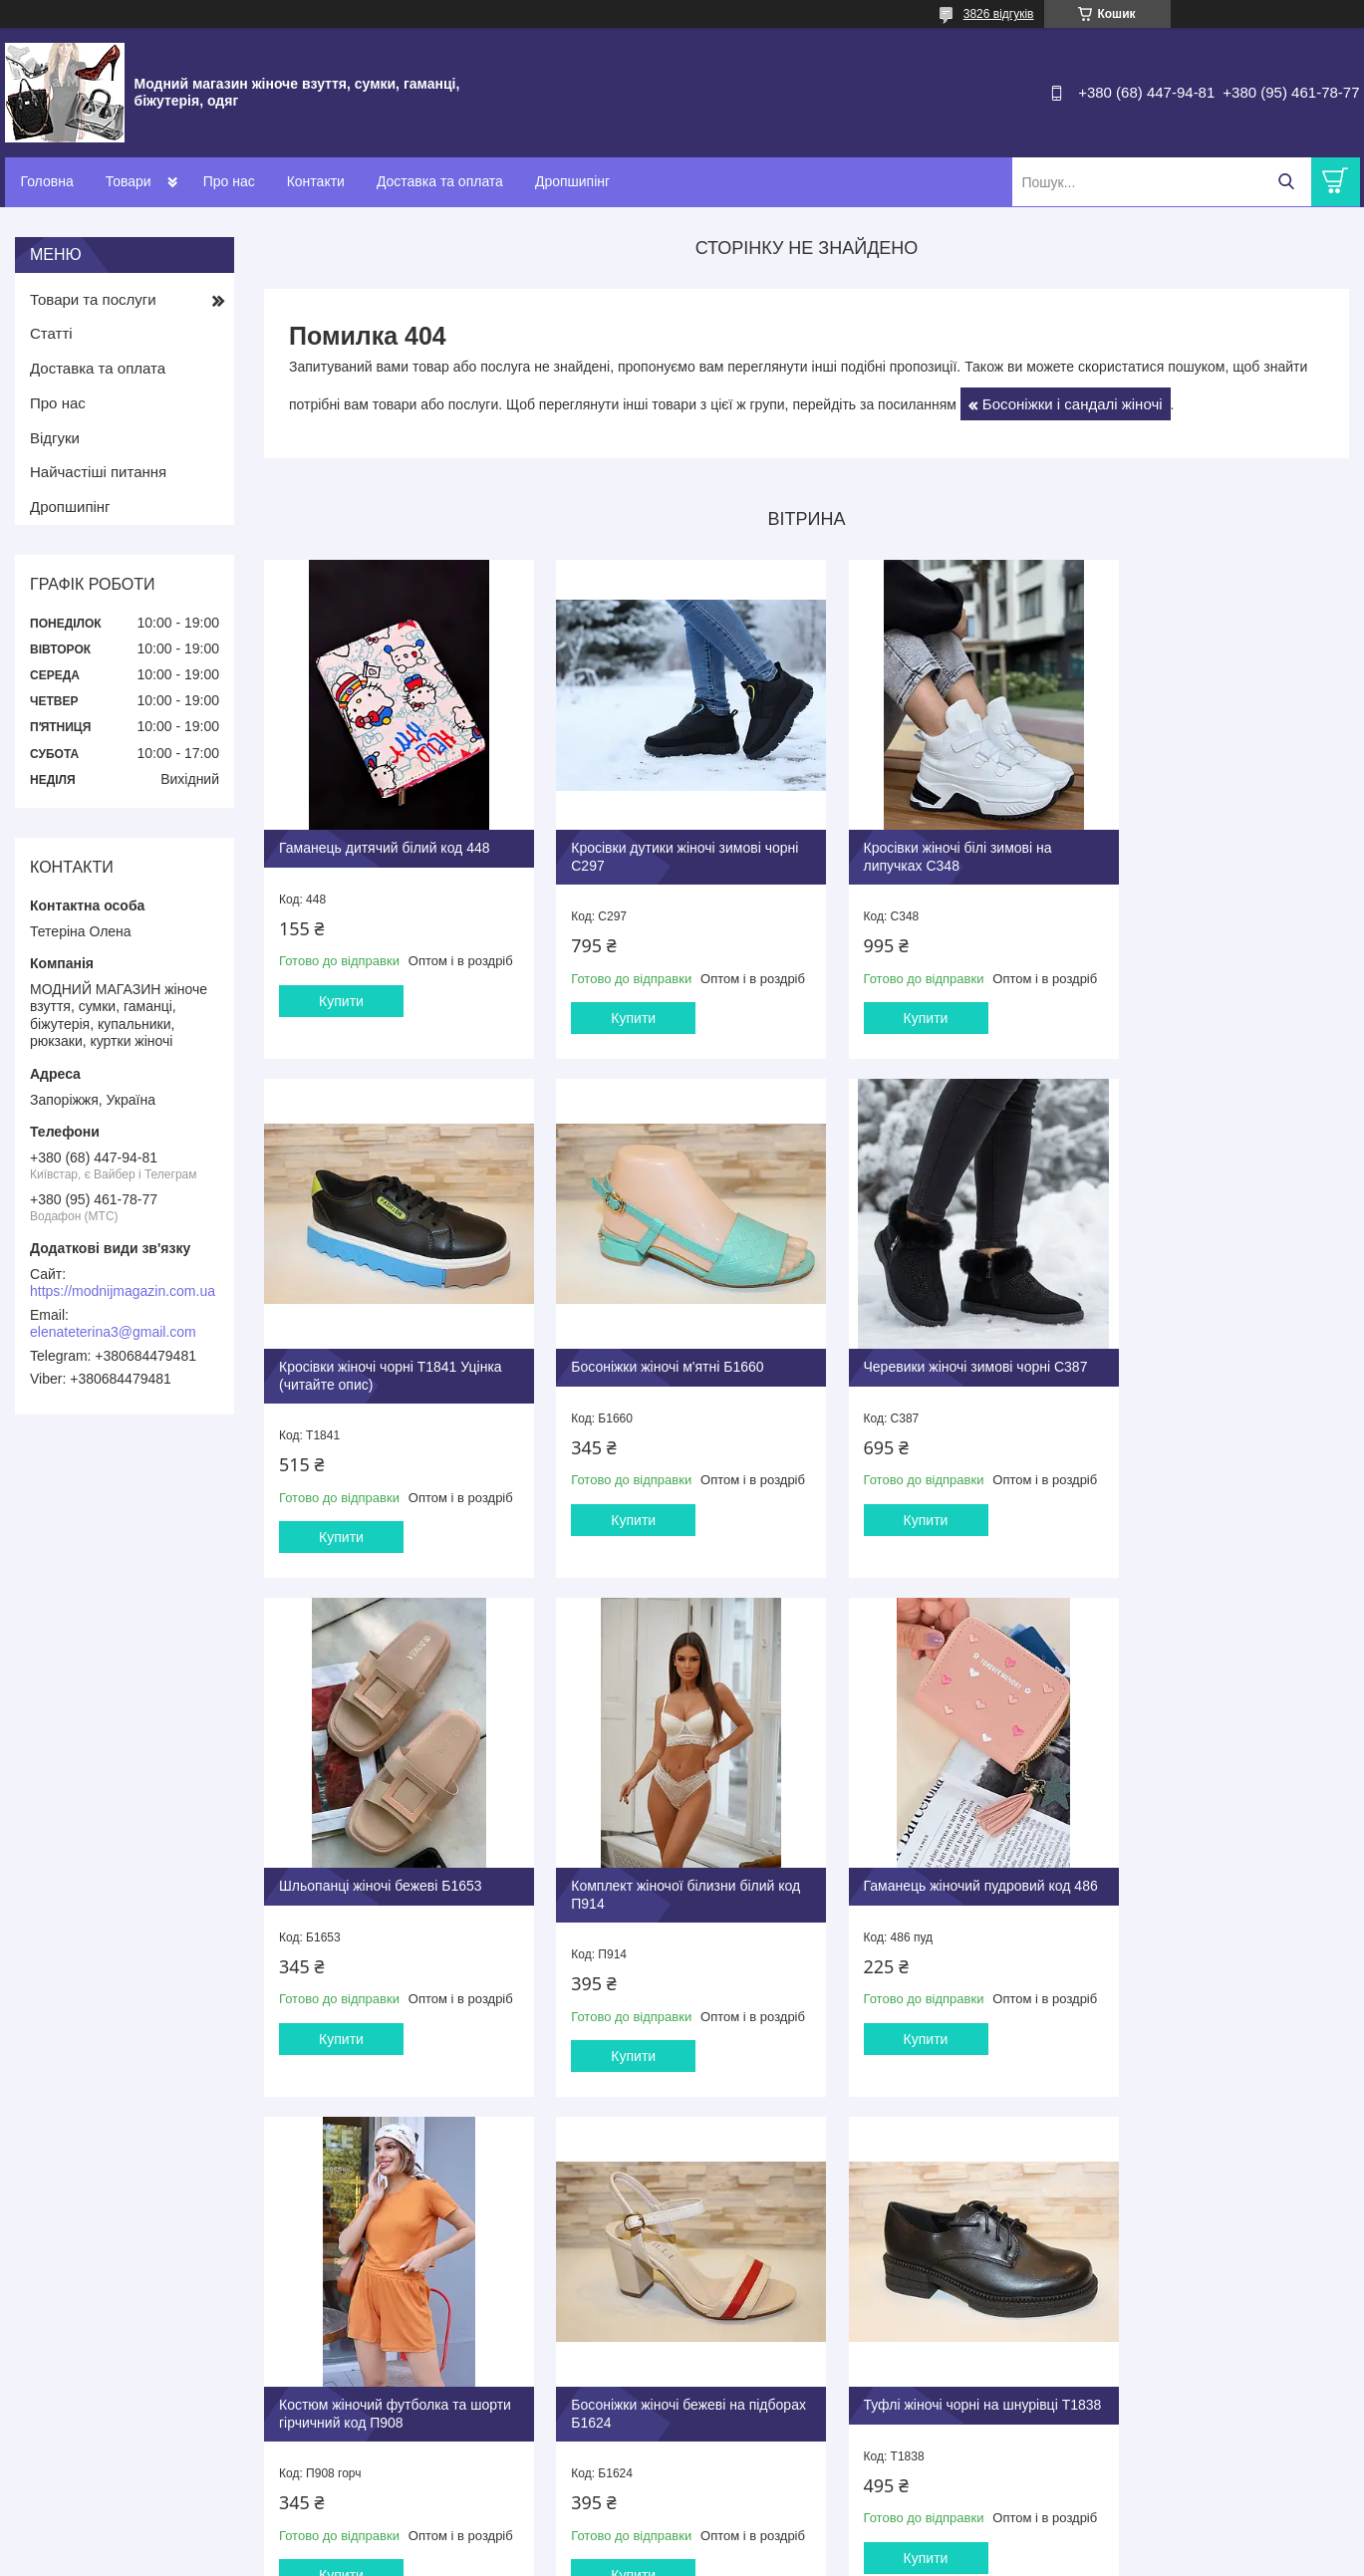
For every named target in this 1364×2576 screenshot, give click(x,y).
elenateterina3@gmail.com (113, 1332)
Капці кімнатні (415, 2374)
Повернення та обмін (765, 2347)
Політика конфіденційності (1030, 2557)
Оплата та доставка (761, 2326)
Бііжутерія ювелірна (433, 2437)
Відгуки (55, 437)
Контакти (316, 181)
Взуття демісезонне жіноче (454, 2331)
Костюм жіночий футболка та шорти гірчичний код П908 (649, 1884)
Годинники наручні (429, 2458)
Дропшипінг (572, 181)
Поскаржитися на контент (875, 2557)
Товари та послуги (93, 299)
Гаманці (397, 2416)
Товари (128, 181)
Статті (51, 333)
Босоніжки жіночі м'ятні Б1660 (375, 1354)
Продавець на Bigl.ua (681, 2539)
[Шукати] (1286, 181)
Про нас (229, 181)
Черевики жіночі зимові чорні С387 (668, 1354)
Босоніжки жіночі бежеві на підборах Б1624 (919, 1884)
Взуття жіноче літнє (432, 2289)
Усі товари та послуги (799, 2159)
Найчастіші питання (98, 471)
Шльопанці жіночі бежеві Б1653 (933, 1354)
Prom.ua (774, 2521)
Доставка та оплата (440, 181)
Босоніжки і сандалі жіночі (1072, 403)
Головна (47, 181)
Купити (341, 1003)
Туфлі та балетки (424, 2310)
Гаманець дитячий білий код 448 (384, 833)
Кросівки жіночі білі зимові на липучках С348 (926, 842)
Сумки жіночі (412, 2395)
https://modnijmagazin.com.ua (122, 1291)
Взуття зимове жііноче (440, 2352)
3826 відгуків (998, 14)
